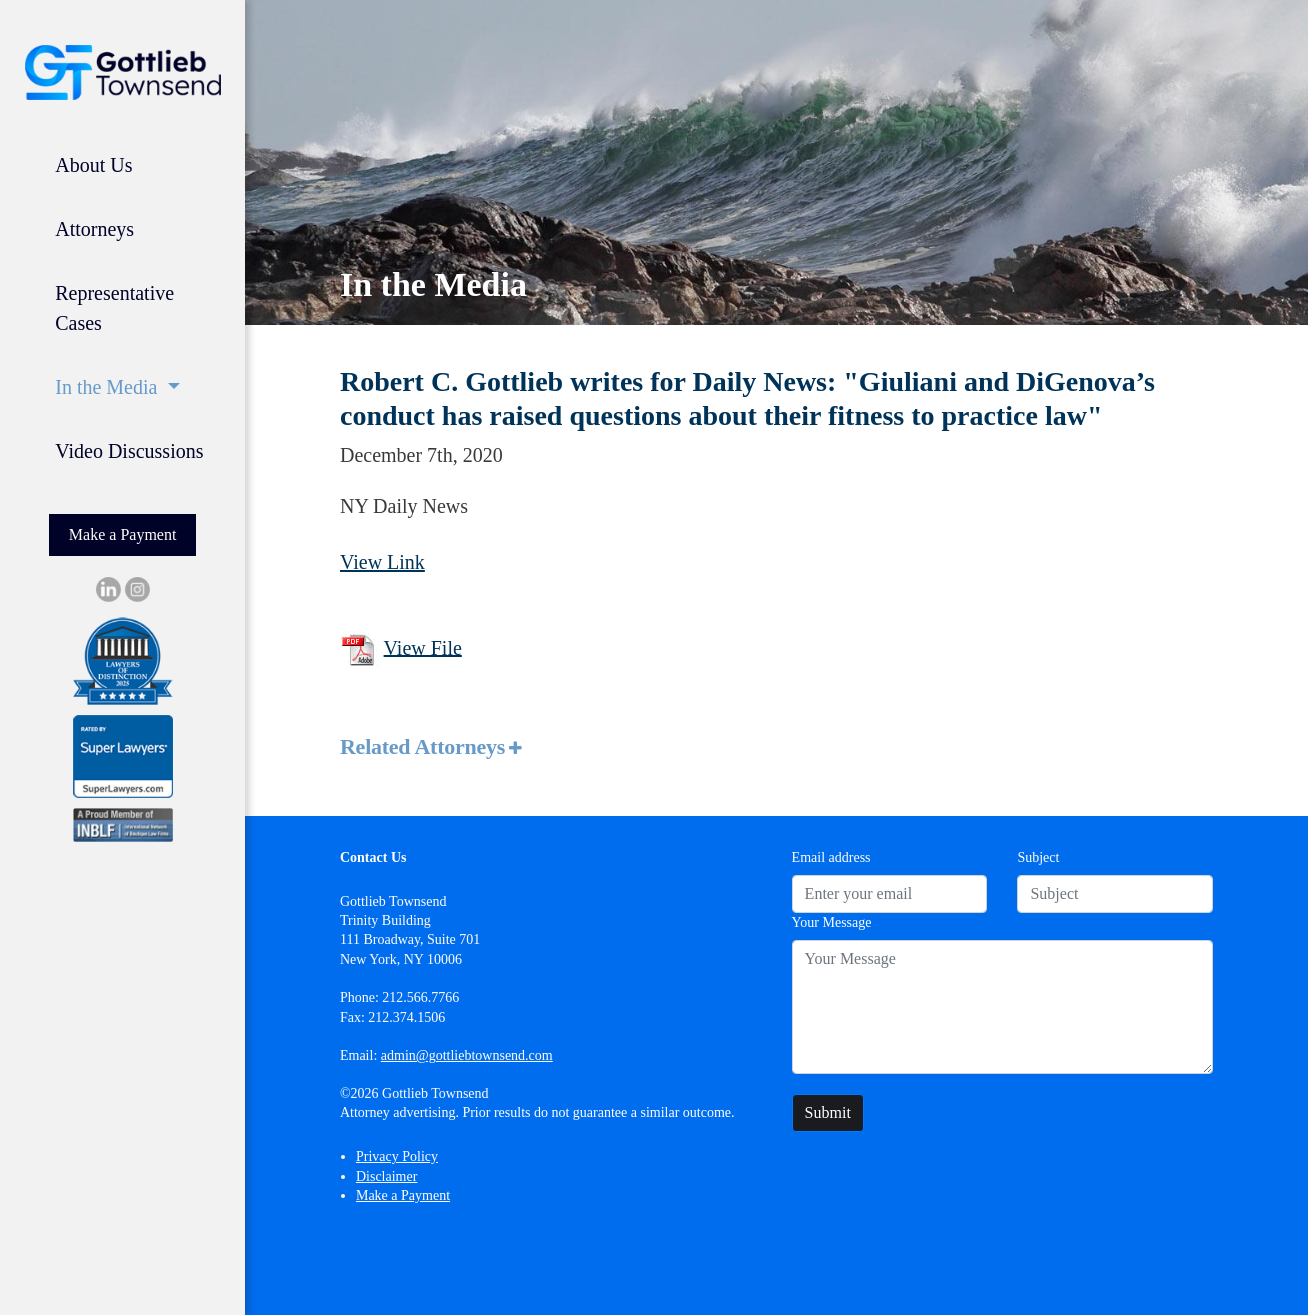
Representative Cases (114, 308)
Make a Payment (123, 534)
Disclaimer (386, 1176)
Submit (828, 1112)
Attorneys (94, 229)
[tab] (776, 747)
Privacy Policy (397, 1156)
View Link (382, 562)
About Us (93, 165)
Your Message (832, 922)
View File (423, 647)
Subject (1038, 857)
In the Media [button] (108, 387)
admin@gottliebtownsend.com (467, 1055)
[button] (776, 747)
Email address (831, 857)
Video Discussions (129, 451)
